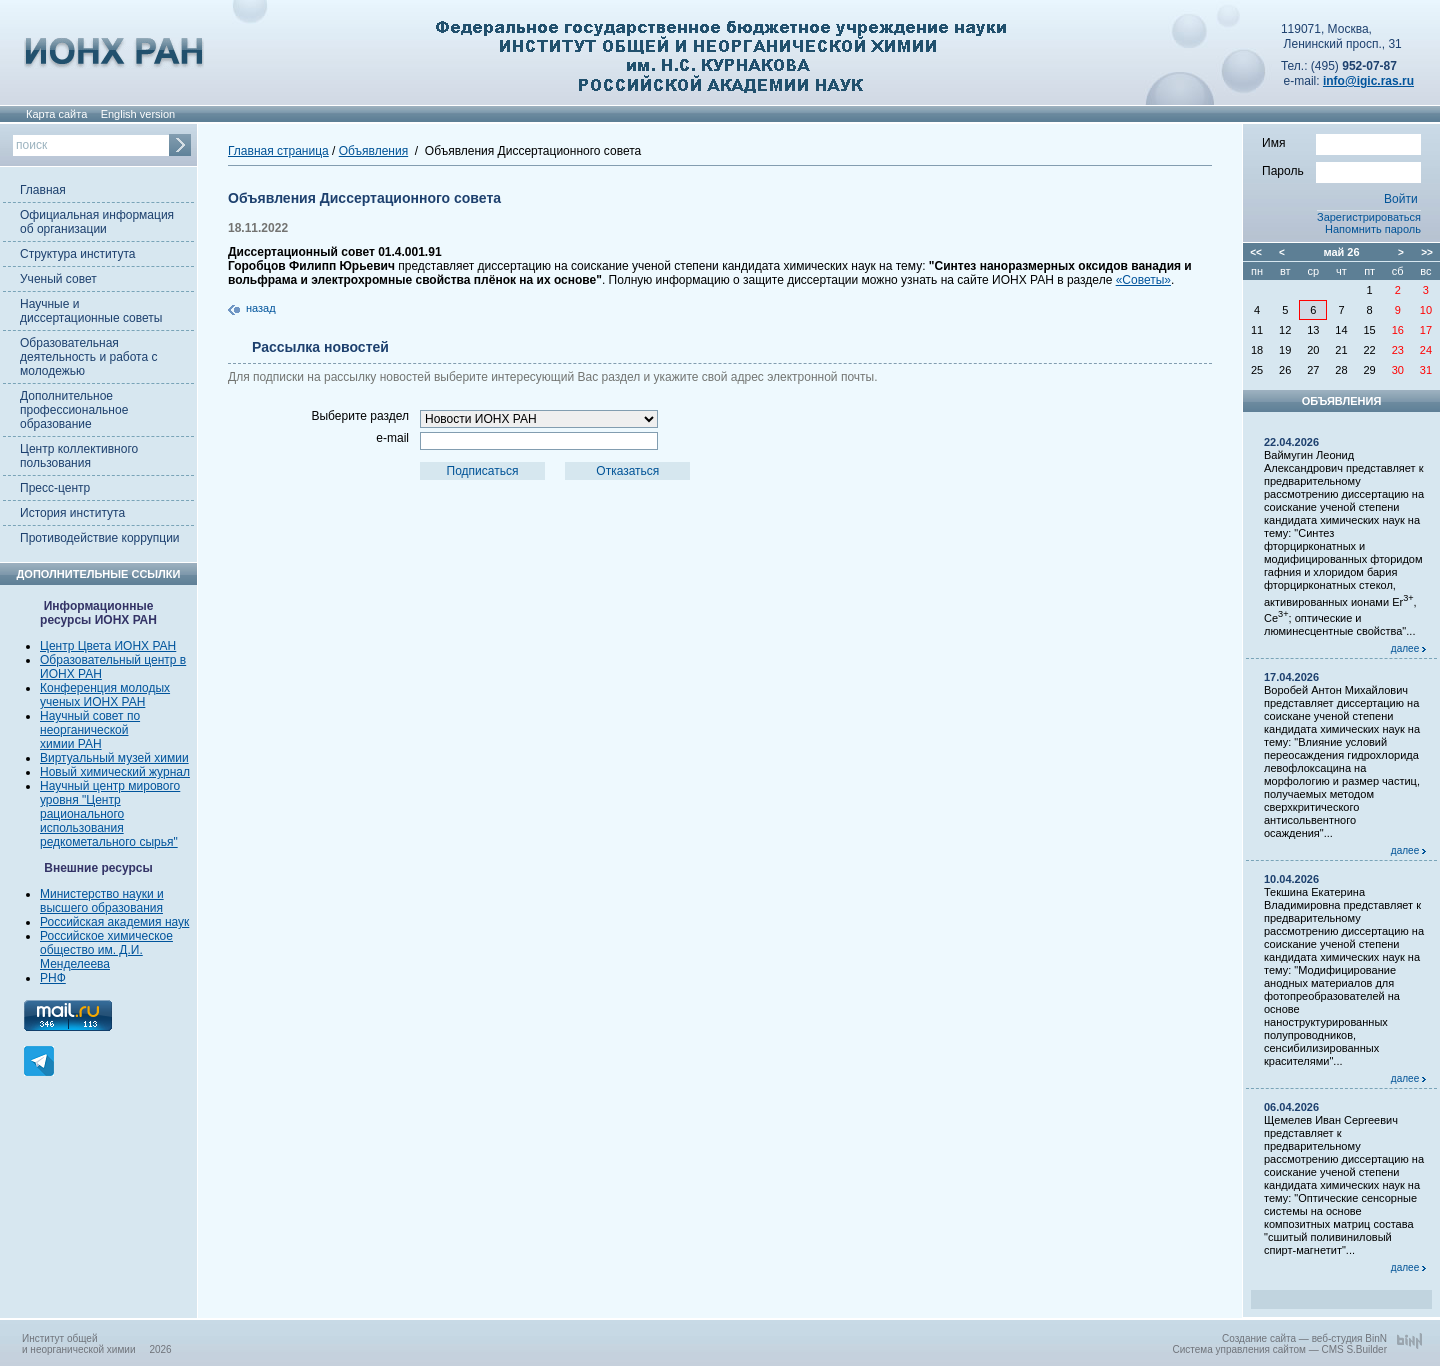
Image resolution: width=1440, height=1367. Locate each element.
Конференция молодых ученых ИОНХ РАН (105, 695)
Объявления (373, 151)
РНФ (53, 978)
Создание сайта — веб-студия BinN (1304, 1338)
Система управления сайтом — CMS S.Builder (1279, 1349)
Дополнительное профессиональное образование (74, 410)
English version (138, 114)
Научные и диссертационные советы (91, 311)
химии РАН (71, 744)
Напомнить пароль (1373, 229)
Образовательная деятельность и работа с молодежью (88, 357)
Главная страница (278, 151)
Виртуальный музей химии (114, 758)
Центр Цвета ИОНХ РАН (108, 646)
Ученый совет (58, 279)
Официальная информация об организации (97, 222)
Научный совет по (90, 716)
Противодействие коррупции (100, 538)
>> (1427, 252)
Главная (43, 190)
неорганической (84, 730)
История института (72, 513)
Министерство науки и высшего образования (102, 901)
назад (261, 308)
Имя (1341, 142)
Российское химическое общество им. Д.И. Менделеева (106, 950)
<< (1256, 252)
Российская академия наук (114, 922)
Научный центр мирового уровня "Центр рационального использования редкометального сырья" (110, 814)
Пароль (1341, 170)
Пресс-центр (55, 488)
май (1333, 252)
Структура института (77, 254)
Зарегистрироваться (1369, 217)
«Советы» (1143, 280)
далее (1408, 648)
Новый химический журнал (115, 772)
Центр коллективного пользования (79, 456)
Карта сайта (56, 114)
